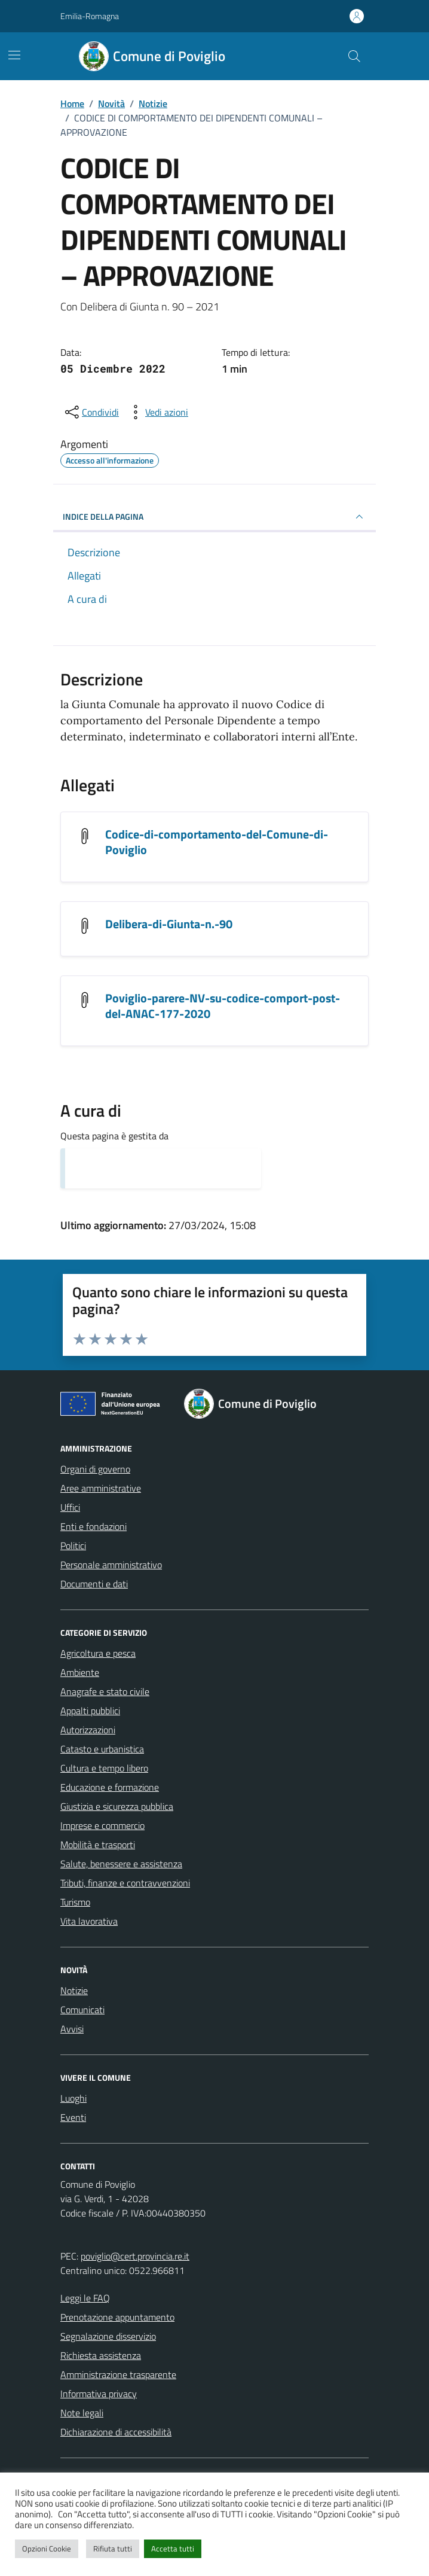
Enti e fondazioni (93, 1526)
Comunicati (82, 2009)
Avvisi (72, 2029)
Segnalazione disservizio (108, 2336)
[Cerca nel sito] (354, 56)
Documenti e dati (94, 1584)
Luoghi (73, 2098)
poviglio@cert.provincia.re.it (135, 2256)
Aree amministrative (100, 1488)
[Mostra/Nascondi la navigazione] (14, 55)
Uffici (70, 1507)
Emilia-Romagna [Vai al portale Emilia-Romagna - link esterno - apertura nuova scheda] (89, 16)
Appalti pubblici (90, 1710)
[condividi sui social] (90, 412)
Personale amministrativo (111, 1564)
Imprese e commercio (102, 1825)
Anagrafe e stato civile (104, 1691)
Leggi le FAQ (85, 2298)
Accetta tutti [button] (172, 2548)
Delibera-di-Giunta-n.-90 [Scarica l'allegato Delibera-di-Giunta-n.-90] (168, 924)
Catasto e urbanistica (102, 1749)
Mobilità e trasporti (97, 1844)
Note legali (81, 2413)
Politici (73, 1545)
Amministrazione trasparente (118, 2374)
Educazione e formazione (109, 1787)
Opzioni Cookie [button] (46, 2548)
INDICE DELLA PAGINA (214, 517)
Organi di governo (95, 1469)
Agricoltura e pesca (98, 1653)
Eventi (73, 2117)
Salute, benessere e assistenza (121, 1863)
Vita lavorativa (89, 1921)
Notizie (74, 1990)
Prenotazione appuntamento (117, 2317)
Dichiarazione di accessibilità (115, 2432)
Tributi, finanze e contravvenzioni (125, 1883)
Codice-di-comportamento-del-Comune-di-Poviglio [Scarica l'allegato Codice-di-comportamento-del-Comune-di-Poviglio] (216, 842)
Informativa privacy (98, 2393)
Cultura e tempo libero (104, 1768)
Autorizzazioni (87, 1730)
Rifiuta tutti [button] (112, 2548)
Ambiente (79, 1672)
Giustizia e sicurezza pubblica (116, 1806)
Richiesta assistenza (100, 2355)
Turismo (75, 1902)
